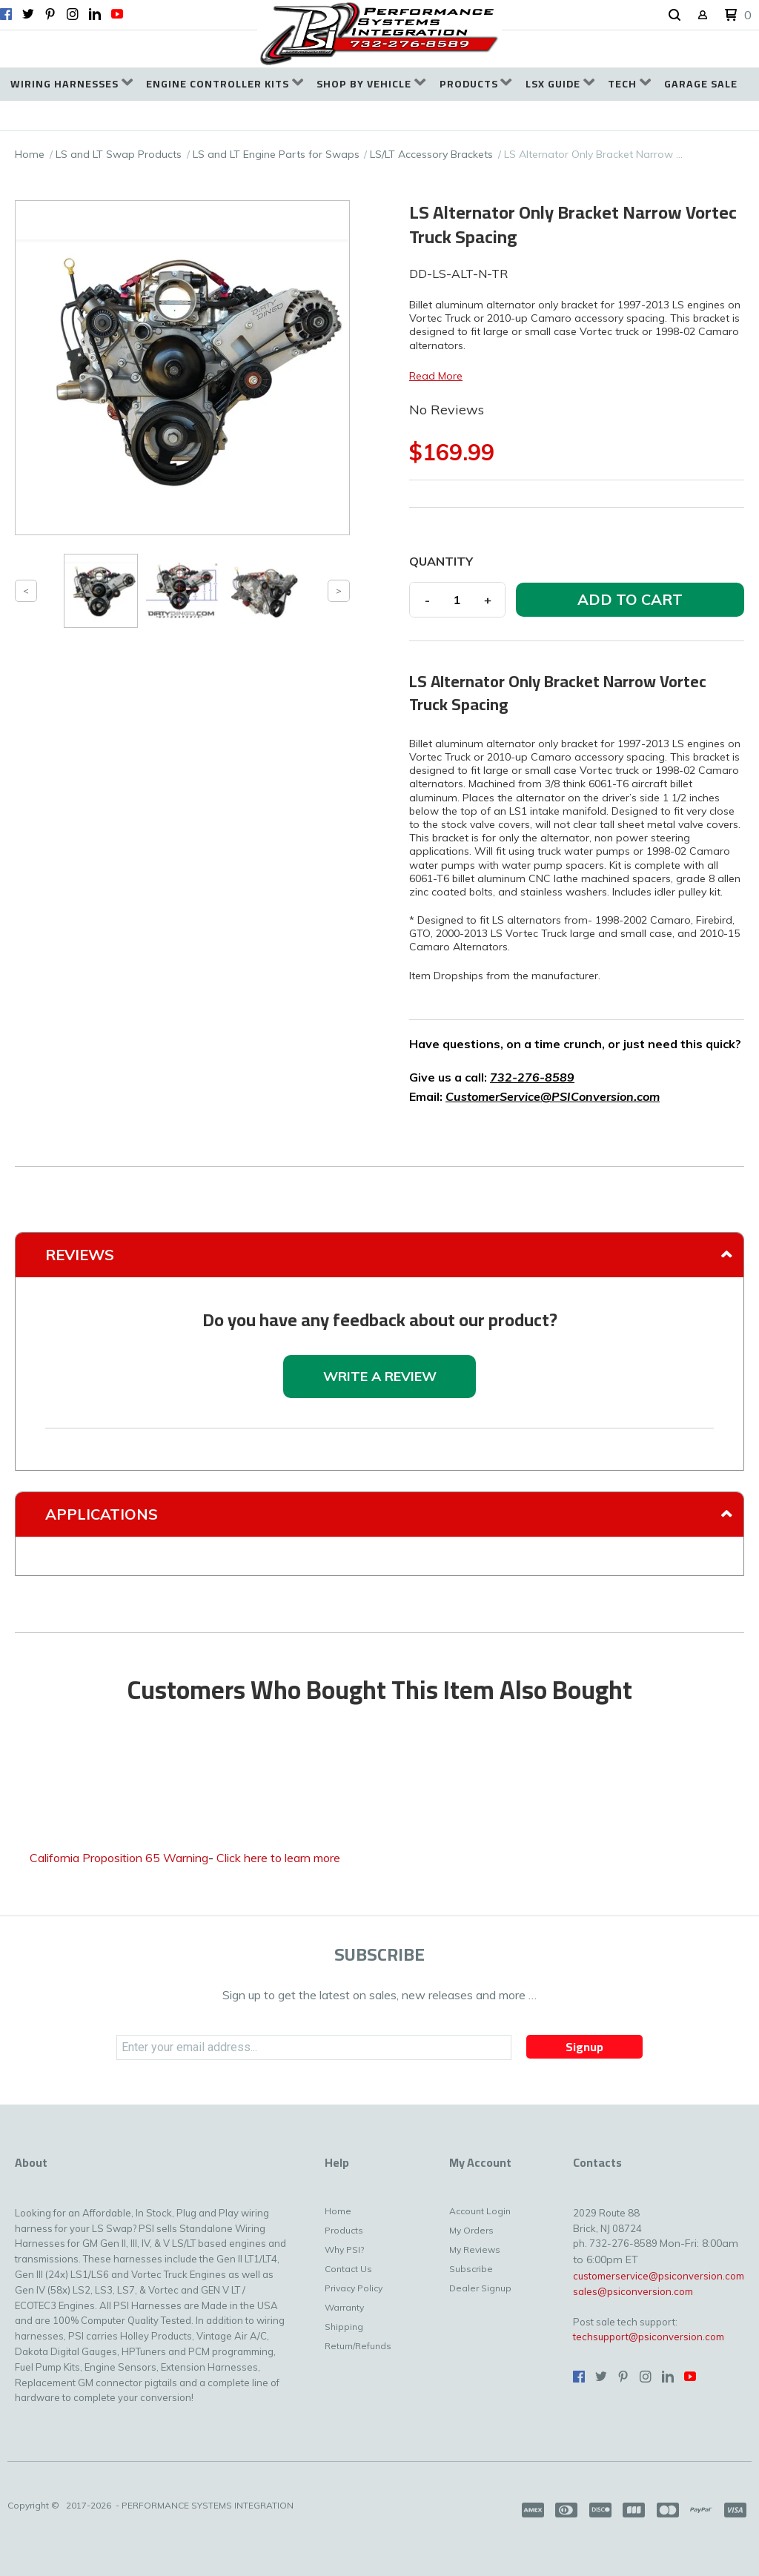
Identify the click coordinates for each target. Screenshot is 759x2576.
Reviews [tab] (79, 1254)
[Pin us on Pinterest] (50, 14)
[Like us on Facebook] (6, 14)
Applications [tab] (101, 1514)
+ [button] (487, 599)
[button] (674, 15)
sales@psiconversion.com (633, 2291)
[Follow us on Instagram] (73, 14)
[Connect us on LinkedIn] (95, 14)
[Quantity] (457, 600)
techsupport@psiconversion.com (648, 2336)
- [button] (427, 599)
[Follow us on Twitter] (28, 14)
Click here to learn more (278, 1857)
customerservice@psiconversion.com (658, 2276)
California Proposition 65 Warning (119, 1857)
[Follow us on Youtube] (117, 14)
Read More (436, 376)
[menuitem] (71, 84)
